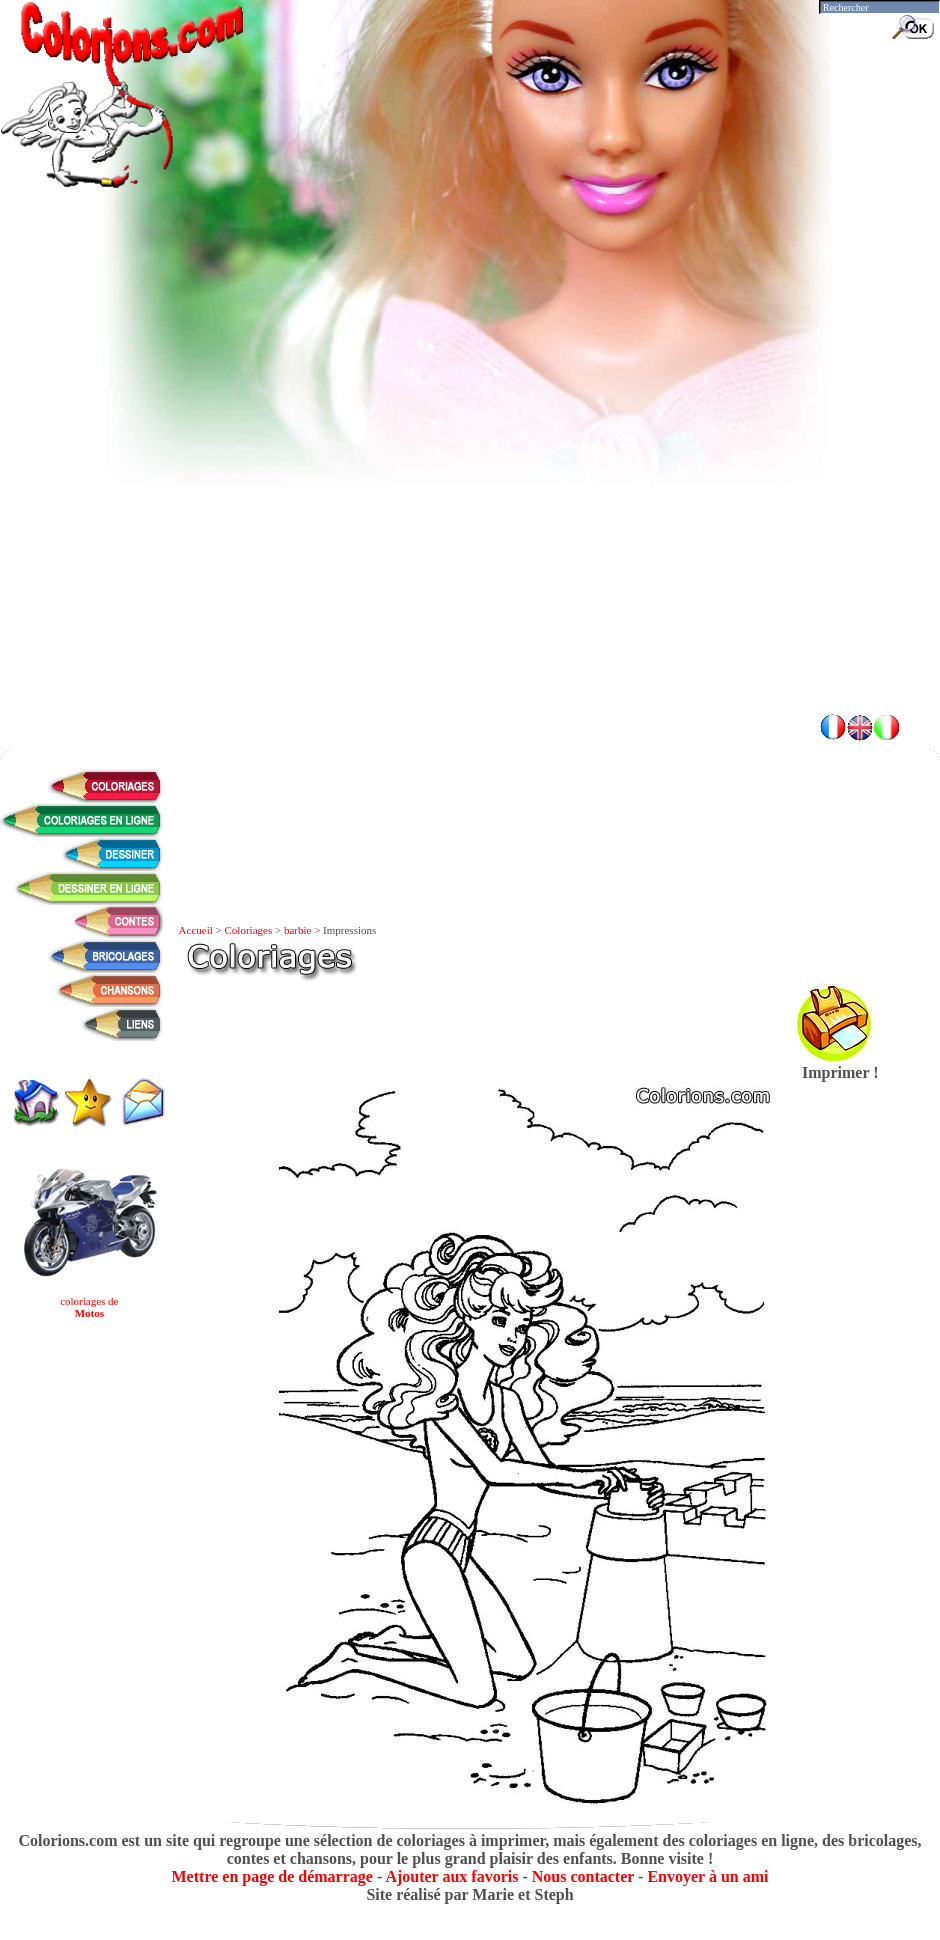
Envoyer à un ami (707, 1876)
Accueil (196, 930)
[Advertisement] (187, 507)
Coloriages (249, 930)
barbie (297, 930)
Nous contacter (583, 1876)
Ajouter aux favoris (451, 1876)
